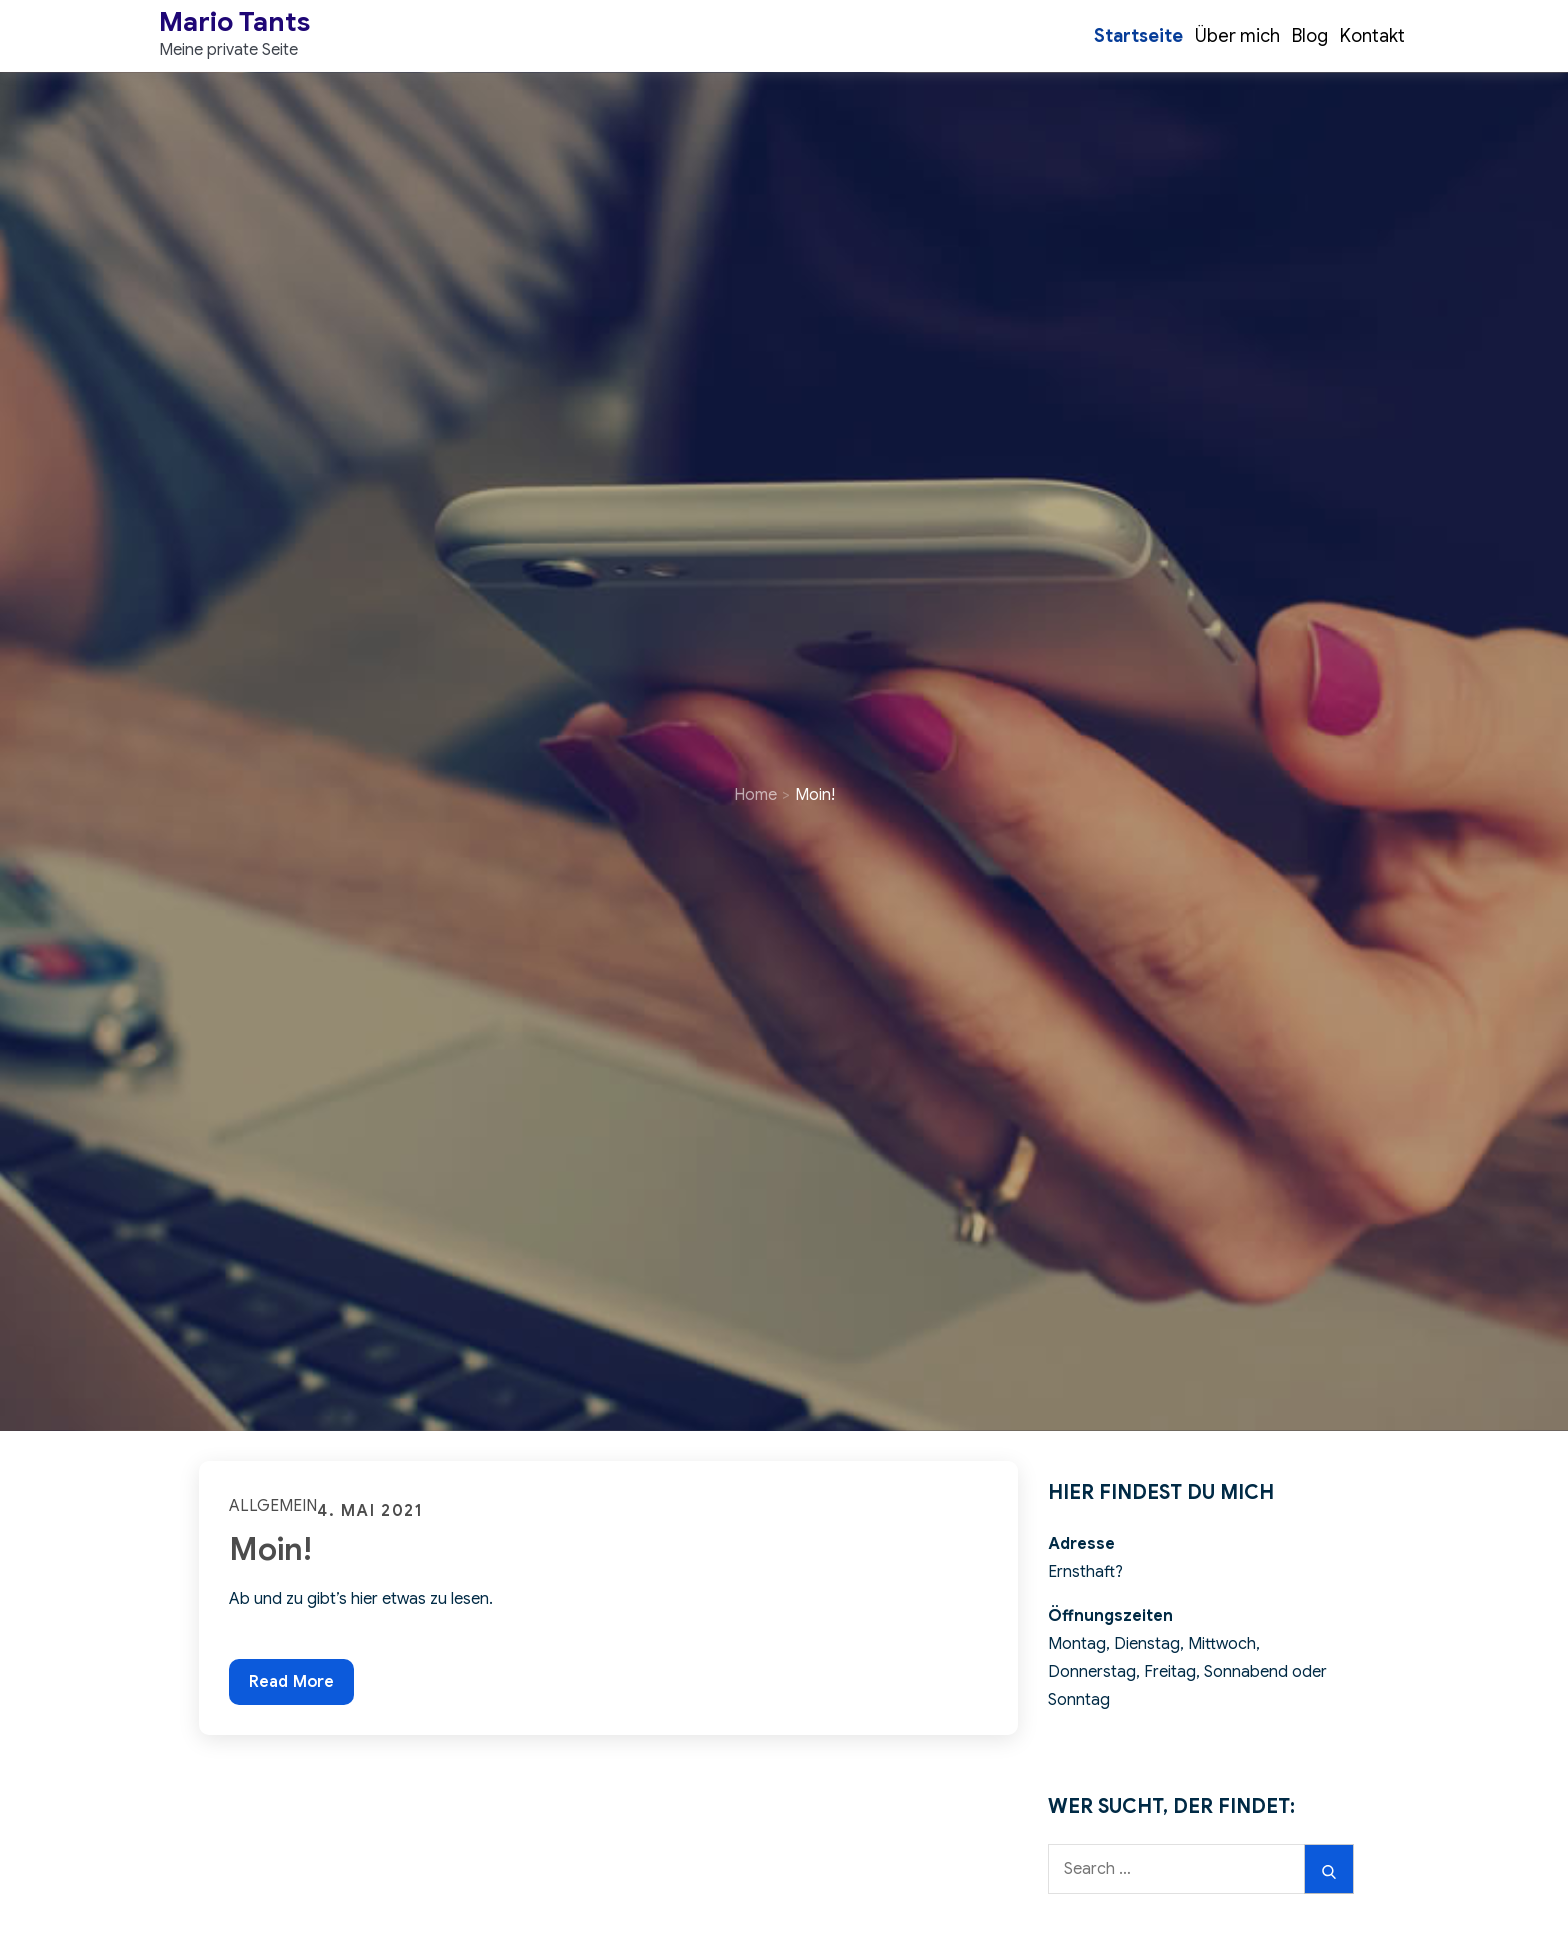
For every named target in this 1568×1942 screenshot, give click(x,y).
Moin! (270, 1549)
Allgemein (273, 1506)
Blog (1310, 36)
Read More (291, 1680)
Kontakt (1372, 36)
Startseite (1138, 36)
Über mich (1237, 36)
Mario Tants (234, 22)
